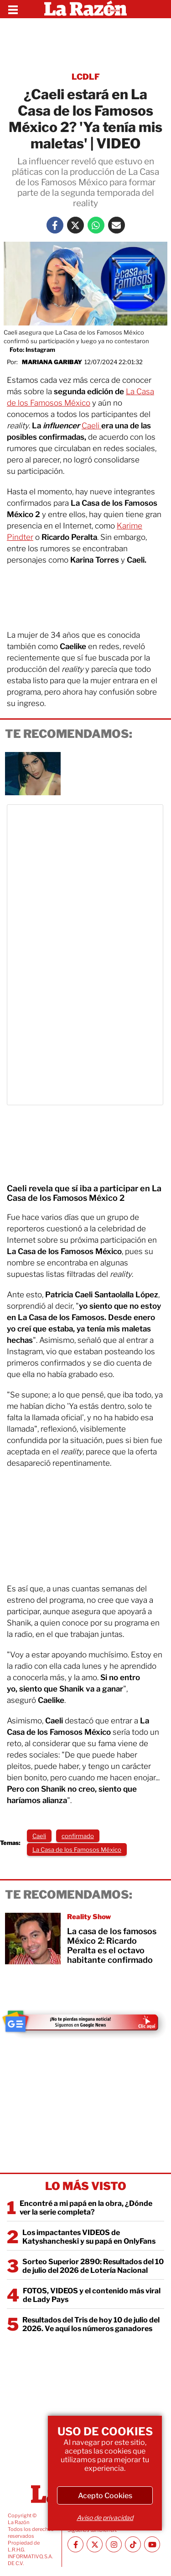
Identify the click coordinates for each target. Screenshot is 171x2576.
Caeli (91, 425)
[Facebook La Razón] (55, 225)
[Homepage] (85, 9)
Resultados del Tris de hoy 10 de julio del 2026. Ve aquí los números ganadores (91, 2324)
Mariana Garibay (52, 362)
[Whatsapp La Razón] (96, 225)
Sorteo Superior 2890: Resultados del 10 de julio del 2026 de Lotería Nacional (93, 2266)
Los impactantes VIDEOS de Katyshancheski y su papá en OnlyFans (88, 2237)
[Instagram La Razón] (114, 2544)
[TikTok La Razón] (133, 2544)
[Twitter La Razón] (75, 225)
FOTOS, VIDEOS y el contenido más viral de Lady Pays (92, 2295)
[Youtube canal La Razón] (152, 2544)
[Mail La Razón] (116, 225)
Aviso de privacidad (105, 2517)
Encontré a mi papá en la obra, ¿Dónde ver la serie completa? (86, 2207)
